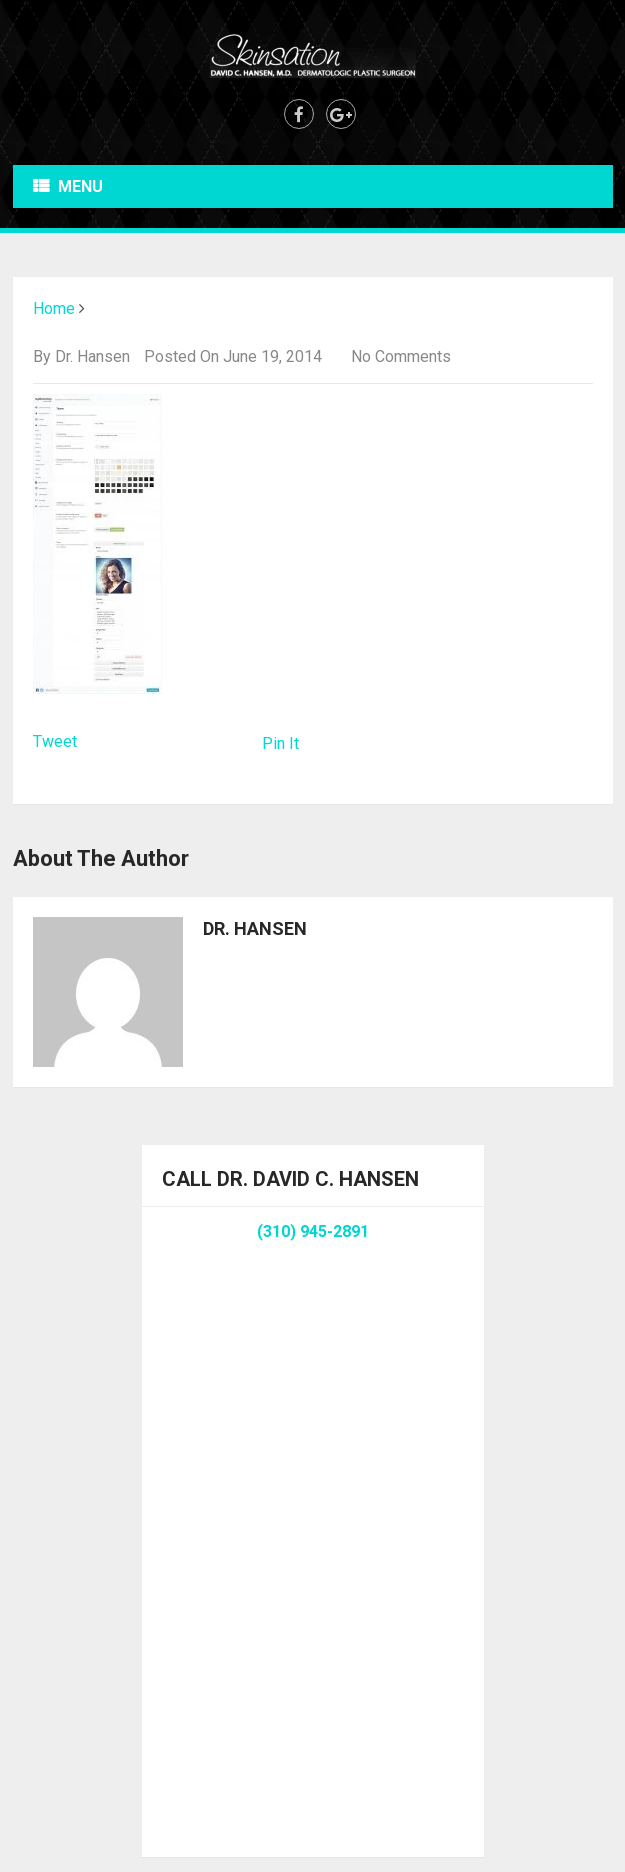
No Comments (401, 356)
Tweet (55, 741)
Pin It (280, 743)
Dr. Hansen (92, 356)
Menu (80, 186)
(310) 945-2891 (313, 1231)
